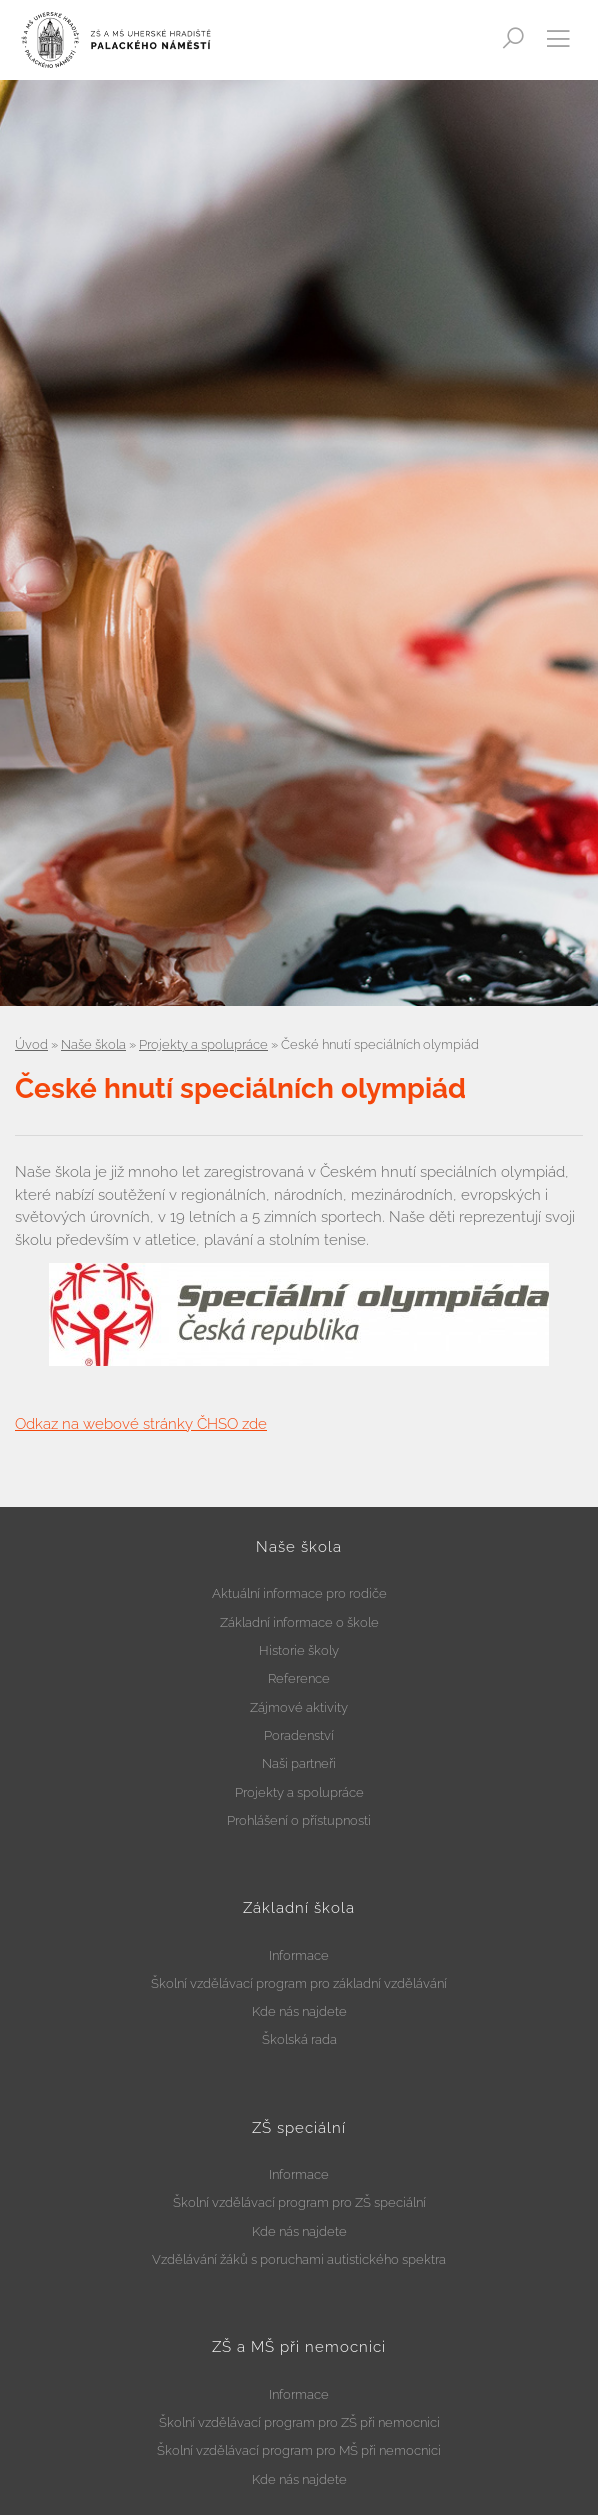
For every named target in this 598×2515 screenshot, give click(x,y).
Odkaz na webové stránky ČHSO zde (141, 1424)
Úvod (31, 1044)
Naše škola (93, 1044)
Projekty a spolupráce (203, 1044)
